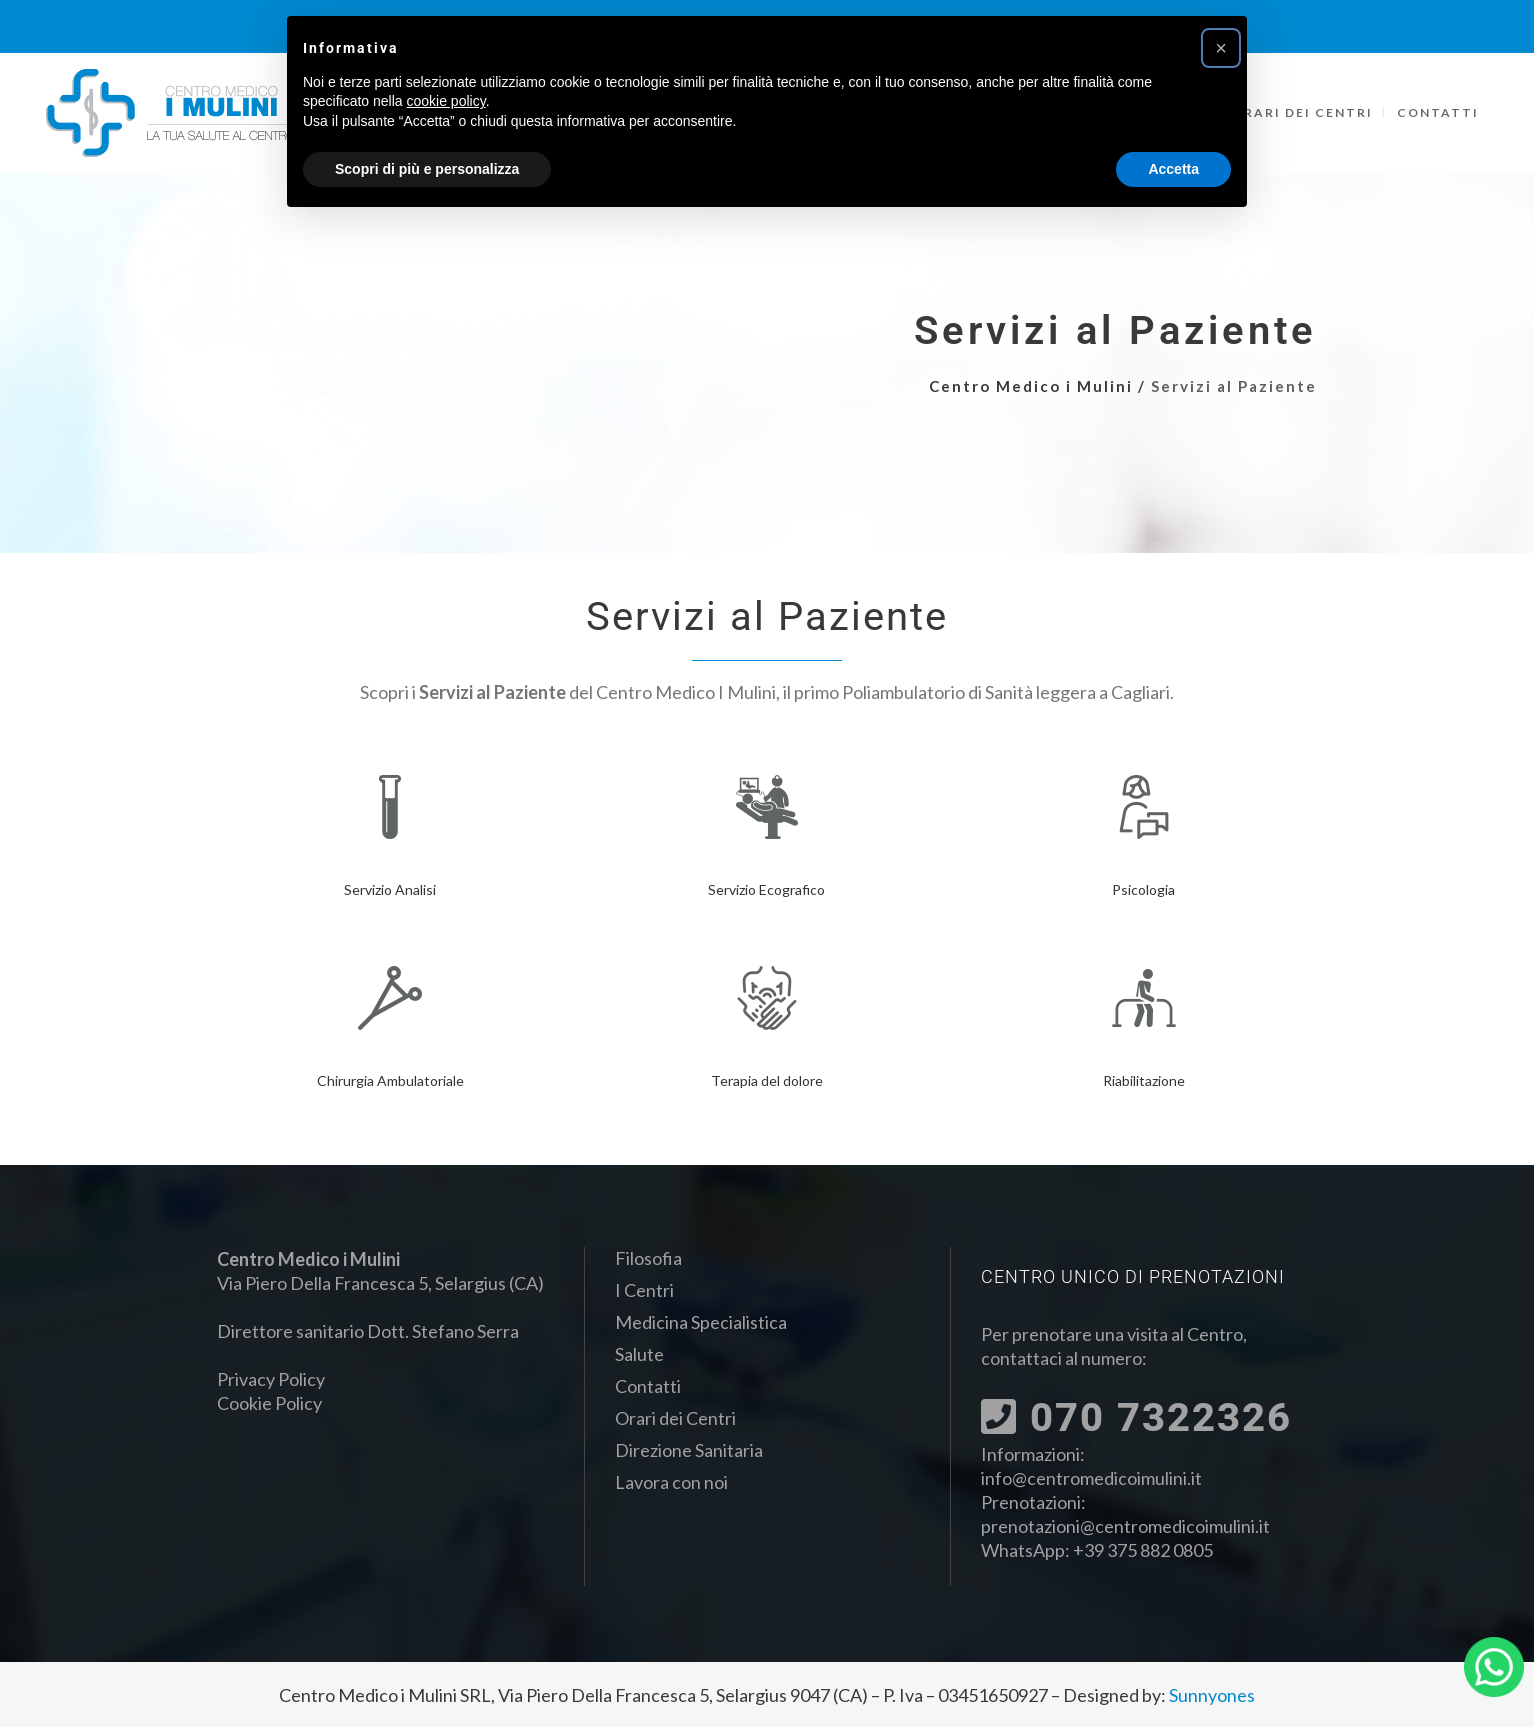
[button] (1221, 48)
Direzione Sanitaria (689, 1450)
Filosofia (648, 1258)
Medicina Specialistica (701, 1322)
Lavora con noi (671, 1482)
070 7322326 (1136, 1417)
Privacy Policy (271, 1379)
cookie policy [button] (446, 101)
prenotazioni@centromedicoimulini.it (1125, 1526)
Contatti (648, 1386)
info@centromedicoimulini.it (1091, 1478)
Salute (639, 1354)
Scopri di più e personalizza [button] (427, 169)
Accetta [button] (1173, 169)
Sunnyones (1212, 1695)
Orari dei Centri (675, 1418)
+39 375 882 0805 (1143, 1550)
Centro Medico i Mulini (1031, 386)
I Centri (644, 1290)
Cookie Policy (269, 1403)
